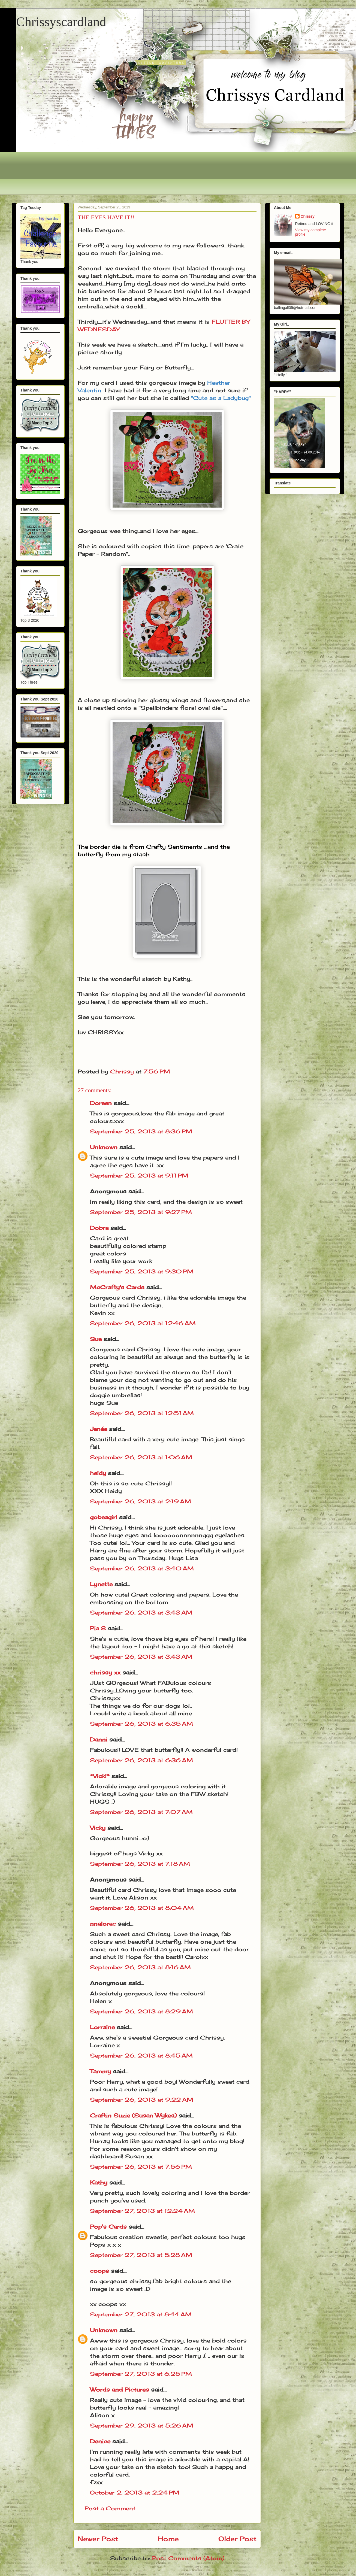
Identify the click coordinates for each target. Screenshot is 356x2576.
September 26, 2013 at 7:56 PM (141, 2166)
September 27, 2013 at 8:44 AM (141, 2314)
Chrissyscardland (61, 21)
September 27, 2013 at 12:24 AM (142, 2210)
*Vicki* (100, 1776)
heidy (98, 1473)
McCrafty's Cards (117, 1287)
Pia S (98, 1628)
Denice (100, 2441)
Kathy (98, 2182)
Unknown (103, 1147)
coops (99, 2270)
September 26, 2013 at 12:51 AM (142, 1413)
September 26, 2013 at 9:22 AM (141, 2099)
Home (168, 2539)
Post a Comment (110, 2508)
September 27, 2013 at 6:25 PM (141, 2373)
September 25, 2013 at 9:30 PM (142, 1271)
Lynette (101, 1584)
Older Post (237, 2539)
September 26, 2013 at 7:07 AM (141, 1812)
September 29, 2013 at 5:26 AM (141, 2425)
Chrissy (308, 216)
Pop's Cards (108, 2226)
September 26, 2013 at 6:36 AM (141, 1760)
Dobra (99, 1227)
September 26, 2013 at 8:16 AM (140, 1967)
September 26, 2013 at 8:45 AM (141, 2055)
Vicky (97, 1827)
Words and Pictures (119, 2389)
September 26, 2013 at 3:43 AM (141, 1612)
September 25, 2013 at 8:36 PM (141, 1131)
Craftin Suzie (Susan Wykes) (133, 2115)
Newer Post (98, 2539)
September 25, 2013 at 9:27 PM (141, 1212)
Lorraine (102, 2027)
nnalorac (103, 1923)
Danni (98, 1739)
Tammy (100, 2071)
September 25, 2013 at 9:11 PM (139, 1175)
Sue (96, 1339)
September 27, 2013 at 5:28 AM (141, 2255)
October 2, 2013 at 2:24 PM (134, 2492)
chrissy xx (105, 1672)
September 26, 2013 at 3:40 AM (142, 1568)
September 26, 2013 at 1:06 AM (141, 1457)
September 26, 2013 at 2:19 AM (140, 1501)
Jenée (98, 1428)
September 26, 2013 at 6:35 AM (141, 1723)
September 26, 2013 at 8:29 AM (141, 2011)
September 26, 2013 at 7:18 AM (140, 1863)
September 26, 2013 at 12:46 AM (143, 1323)
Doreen (101, 1103)
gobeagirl (103, 1517)
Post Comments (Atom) (188, 2558)
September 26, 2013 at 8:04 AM (142, 1907)
